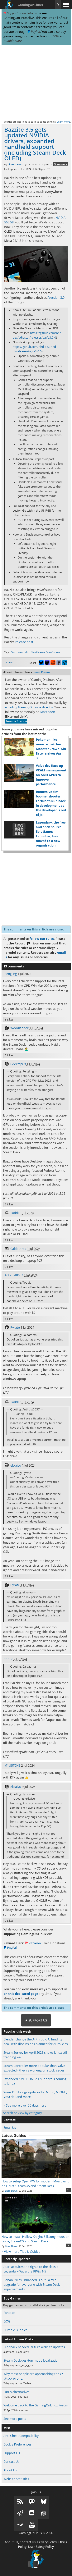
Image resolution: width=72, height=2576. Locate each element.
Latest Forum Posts (18, 2339)
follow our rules (42, 939)
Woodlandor (19, 1028)
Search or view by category (22, 2113)
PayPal (33, 32)
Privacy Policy (47, 2542)
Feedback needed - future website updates (34, 2347)
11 (68, 2190)
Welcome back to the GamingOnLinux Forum (35, 2405)
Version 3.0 (56, 297)
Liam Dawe (15, 164)
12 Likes (8, 662)
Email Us (9, 2128)
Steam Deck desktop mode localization (31, 2360)
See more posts (14, 2419)
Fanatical (9, 2313)
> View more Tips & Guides (21, 2251)
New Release (38, 652)
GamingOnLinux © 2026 (36, 2533)
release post (24, 642)
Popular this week (17, 2031)
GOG (56, 36)
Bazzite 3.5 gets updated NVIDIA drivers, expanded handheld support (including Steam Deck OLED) (35, 144)
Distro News (17, 652)
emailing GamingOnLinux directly (29, 707)
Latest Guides (14, 2135)
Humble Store (12, 41)
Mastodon (47, 712)
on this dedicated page (20, 1994)
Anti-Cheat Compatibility (21, 2436)
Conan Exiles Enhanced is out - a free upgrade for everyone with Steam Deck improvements (31, 2284)
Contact (9, 2120)
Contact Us (11, 2462)
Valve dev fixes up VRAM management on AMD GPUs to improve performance (51, 775)
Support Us (11, 2453)
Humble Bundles (15, 2330)
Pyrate (15, 1327)
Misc (27, 652)
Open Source (53, 652)
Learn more (63, 121)
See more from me (16, 721)
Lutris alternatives (16, 2392)
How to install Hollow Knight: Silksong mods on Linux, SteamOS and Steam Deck (36, 2236)
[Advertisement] (36, 82)
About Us (10, 2470)
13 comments (60, 163)
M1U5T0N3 (12, 1765)
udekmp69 (18, 1064)
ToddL (14, 1213)
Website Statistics (16, 2479)
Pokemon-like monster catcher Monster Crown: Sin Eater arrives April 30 (51, 749)
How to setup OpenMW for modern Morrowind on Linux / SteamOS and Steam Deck (36, 2181)
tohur (8, 1659)
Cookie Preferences (17, 2444)
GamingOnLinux (30, 5)
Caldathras (18, 1249)
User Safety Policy (41, 2547)
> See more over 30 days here (24, 2105)
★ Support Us (36, 2020)
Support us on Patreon (20, 13)
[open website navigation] (66, 4)
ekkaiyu (15, 1465)
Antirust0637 (13, 1275)
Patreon (33, 1943)
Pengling (10, 974)
